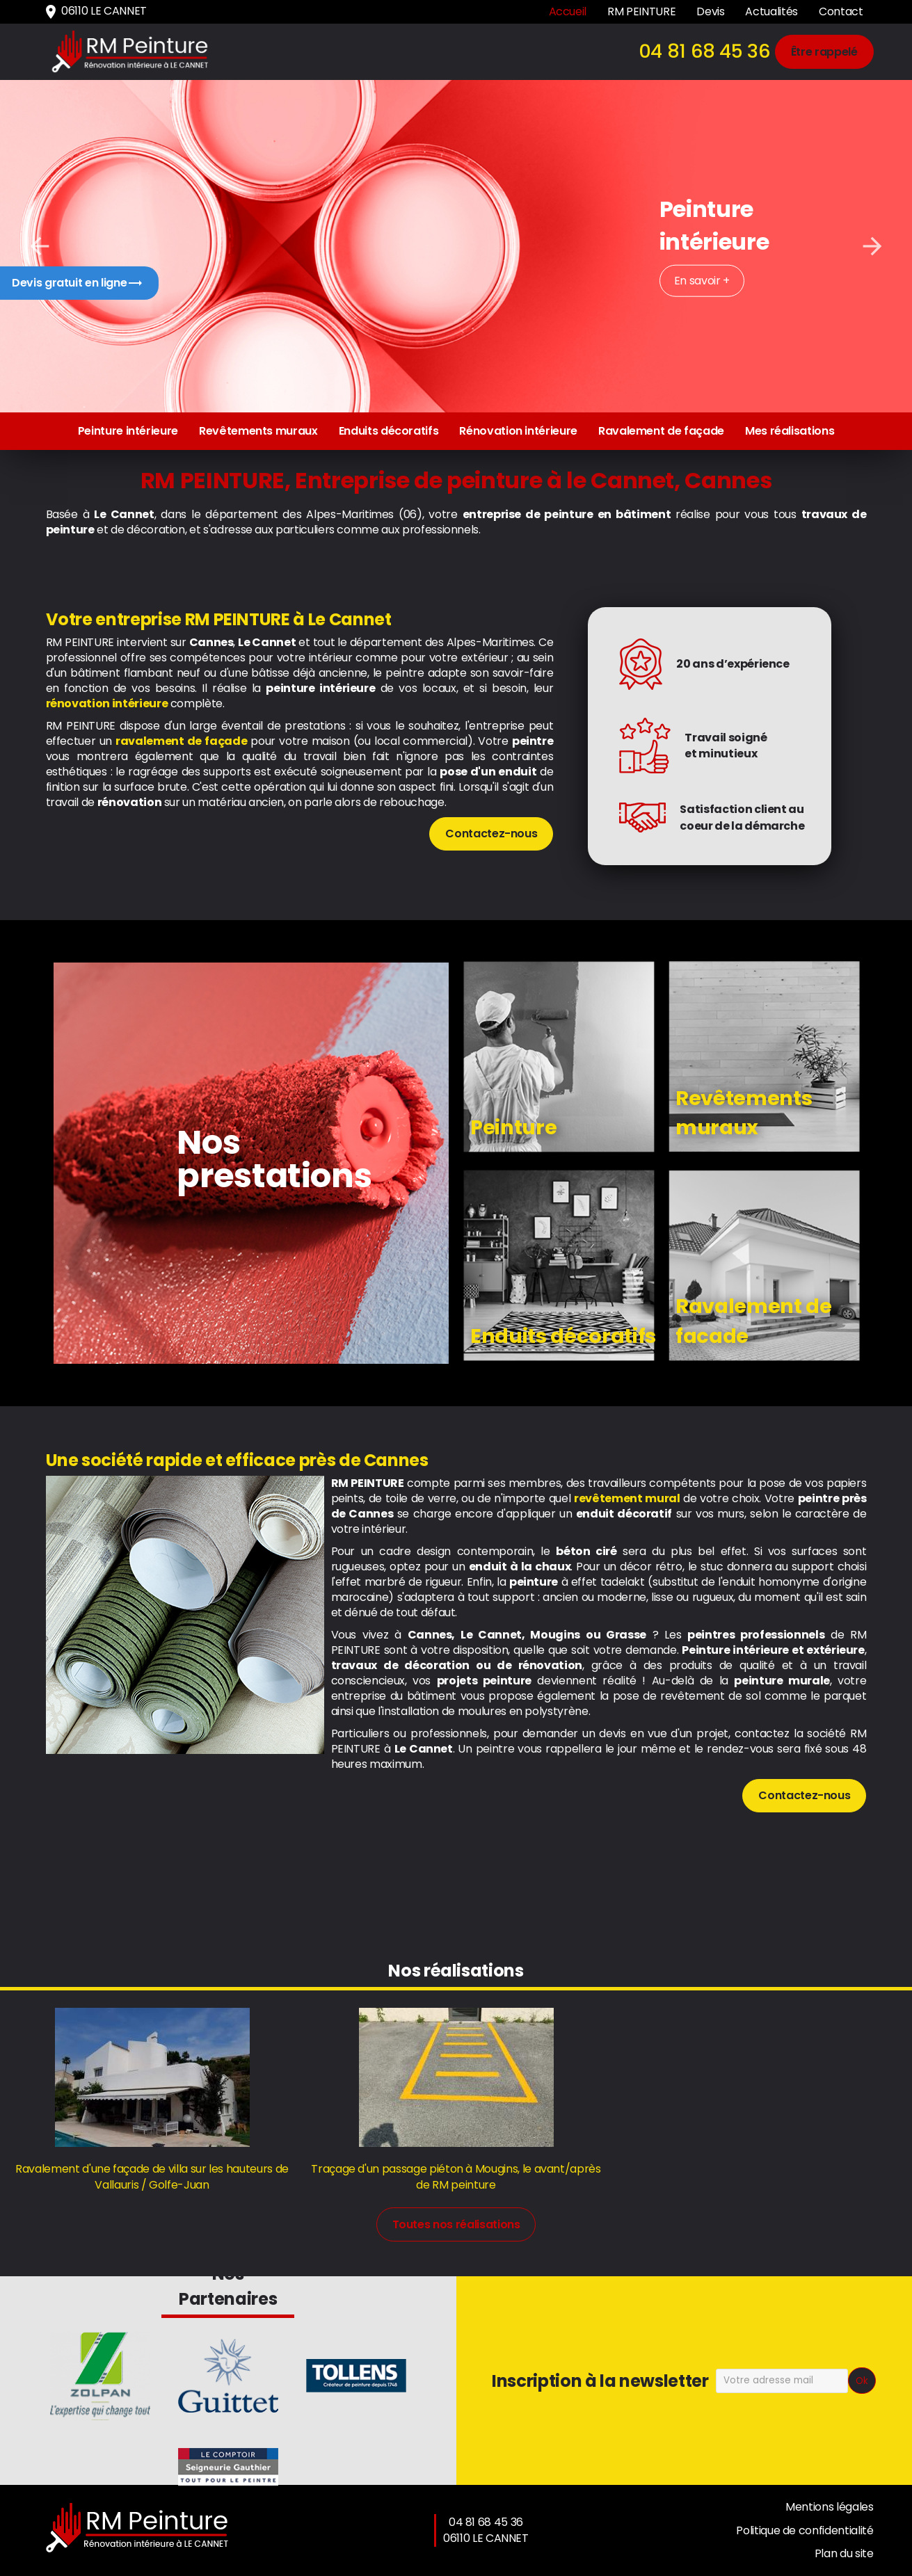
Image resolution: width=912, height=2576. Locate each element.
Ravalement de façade (661, 431)
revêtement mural (627, 1498)
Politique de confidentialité (804, 2530)
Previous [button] (39, 246)
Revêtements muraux (258, 431)
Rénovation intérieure (518, 431)
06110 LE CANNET (94, 11)
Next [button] (872, 246)
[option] (456, 246)
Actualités (771, 11)
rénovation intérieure (107, 703)
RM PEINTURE (641, 11)
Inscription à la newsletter (600, 2380)
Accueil (568, 11)
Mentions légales (829, 2507)
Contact (841, 11)
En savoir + (702, 281)
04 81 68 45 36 (705, 51)
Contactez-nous (491, 834)
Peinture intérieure (128, 431)
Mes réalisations (789, 431)
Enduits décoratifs (389, 431)
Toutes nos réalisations (456, 2224)
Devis (710, 11)
